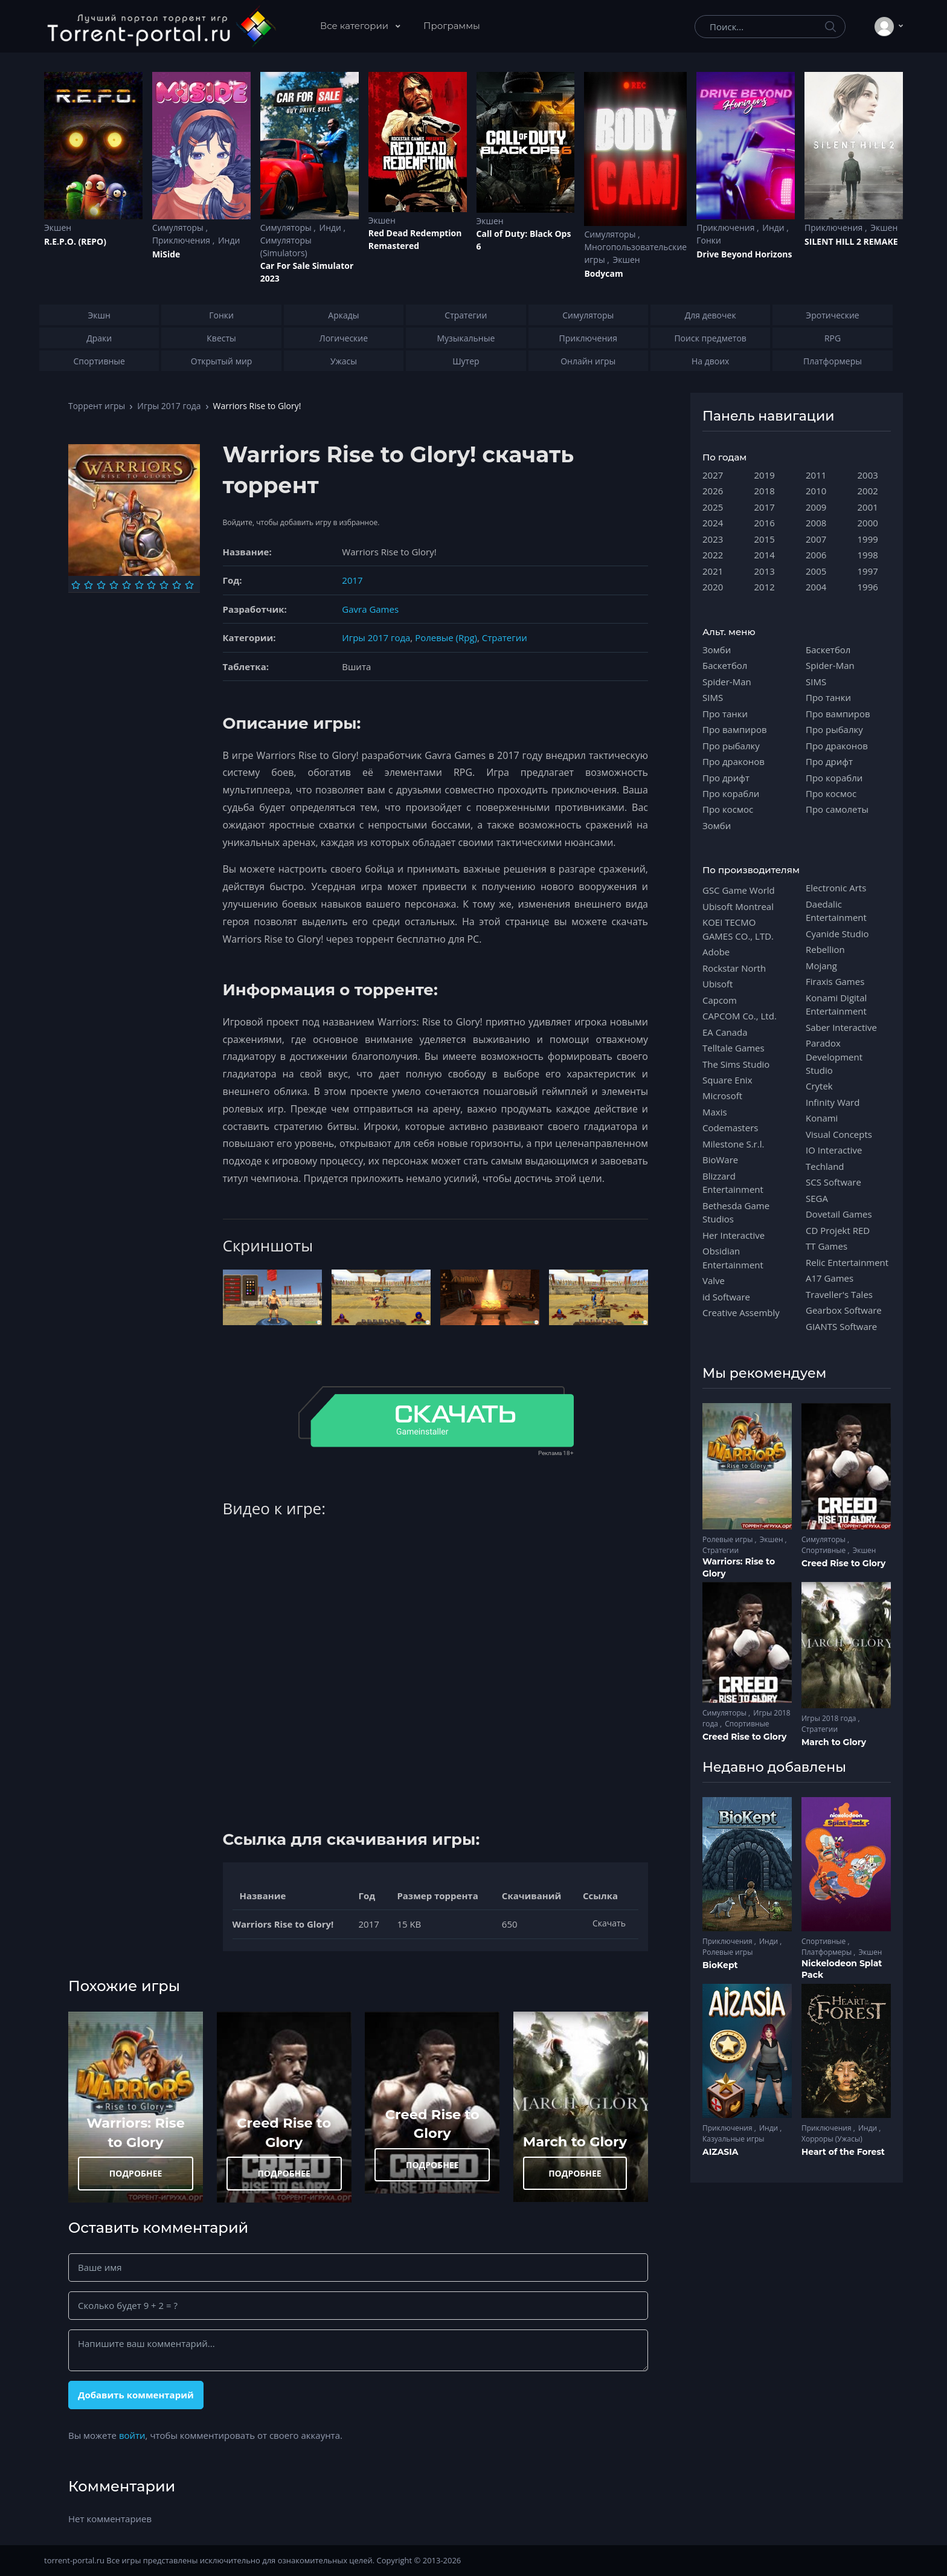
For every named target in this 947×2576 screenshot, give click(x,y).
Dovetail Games (839, 1214)
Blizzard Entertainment (732, 1182)
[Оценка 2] (88, 585)
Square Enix (727, 1080)
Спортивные (824, 1550)
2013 (764, 571)
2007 (816, 539)
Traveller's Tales (839, 1294)
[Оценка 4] (114, 585)
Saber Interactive (841, 1027)
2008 (816, 523)
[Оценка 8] (164, 585)
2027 (712, 475)
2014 (764, 555)
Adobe (716, 952)
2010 (816, 491)
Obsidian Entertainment (732, 1257)
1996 (868, 587)
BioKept (720, 1965)
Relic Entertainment (847, 1262)
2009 (816, 507)
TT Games (826, 1246)
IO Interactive (834, 1150)
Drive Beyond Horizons (744, 254)
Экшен (57, 227)
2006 (816, 555)
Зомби (716, 650)
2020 (712, 587)
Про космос (727, 809)
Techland (825, 1166)
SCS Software (833, 1182)
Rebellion (825, 949)
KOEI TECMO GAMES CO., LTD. (738, 928)
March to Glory (575, 2141)
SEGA (817, 1198)
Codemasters (730, 1128)
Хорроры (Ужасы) (831, 2139)
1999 (868, 539)
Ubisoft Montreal (738, 906)
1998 (868, 555)
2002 (868, 491)
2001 (868, 507)
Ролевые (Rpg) (446, 637)
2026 (712, 491)
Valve (713, 1280)
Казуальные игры (733, 2139)
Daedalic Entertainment (836, 910)
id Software (726, 1297)
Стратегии (504, 637)
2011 (816, 475)
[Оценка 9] (177, 585)
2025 (712, 507)
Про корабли (730, 793)
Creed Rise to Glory (843, 1563)
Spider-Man (726, 682)
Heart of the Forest (843, 2151)
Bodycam (603, 273)
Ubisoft (717, 984)
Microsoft (722, 1095)
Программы (451, 25)
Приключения (182, 240)
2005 (816, 571)
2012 (764, 587)
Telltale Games (733, 1048)
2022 (712, 555)
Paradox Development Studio (834, 1056)
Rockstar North (734, 968)
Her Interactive (733, 1235)
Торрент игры (96, 406)
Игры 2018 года (829, 1718)
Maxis (714, 1112)
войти (132, 2435)
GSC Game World (738, 890)
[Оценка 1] (76, 585)
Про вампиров (734, 729)
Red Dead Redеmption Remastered (415, 239)
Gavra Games (370, 609)
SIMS (712, 697)
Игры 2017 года (169, 406)
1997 (868, 571)
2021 (712, 571)
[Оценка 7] (151, 585)
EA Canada (724, 1032)
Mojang (821, 966)
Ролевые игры (728, 1539)
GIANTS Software (841, 1326)
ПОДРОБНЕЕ (135, 2173)
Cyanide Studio (837, 934)
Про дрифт (726, 778)
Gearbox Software (844, 1310)
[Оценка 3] (101, 585)
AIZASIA (720, 2151)
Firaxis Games (835, 981)
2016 (764, 523)
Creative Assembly (741, 1312)
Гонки (708, 240)
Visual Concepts (839, 1134)
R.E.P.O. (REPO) (75, 241)
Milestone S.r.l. (733, 1144)
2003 (868, 475)
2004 (816, 587)
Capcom (719, 1000)
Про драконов (733, 761)
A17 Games (829, 1278)
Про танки (725, 714)
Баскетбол (724, 665)
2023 (712, 539)
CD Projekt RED (838, 1230)
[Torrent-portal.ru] (161, 26)
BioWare (720, 1160)
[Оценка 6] (139, 585)
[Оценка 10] (189, 585)
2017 (352, 580)
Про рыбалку (731, 746)
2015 (764, 539)
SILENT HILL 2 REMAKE (850, 241)
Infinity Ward (832, 1102)
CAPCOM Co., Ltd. (739, 1016)
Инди (229, 240)
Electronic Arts (836, 888)
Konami (822, 1118)
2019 (764, 475)
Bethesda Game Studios (735, 1212)
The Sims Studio (735, 1064)
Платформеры (827, 1952)
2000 (868, 523)
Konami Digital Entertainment (836, 1004)
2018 (764, 491)
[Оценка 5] (126, 585)
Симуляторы (179, 227)
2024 (712, 523)
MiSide (166, 254)
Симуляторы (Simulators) (286, 246)
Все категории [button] (355, 25)
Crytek (819, 1086)
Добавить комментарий (136, 2395)
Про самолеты (837, 809)
